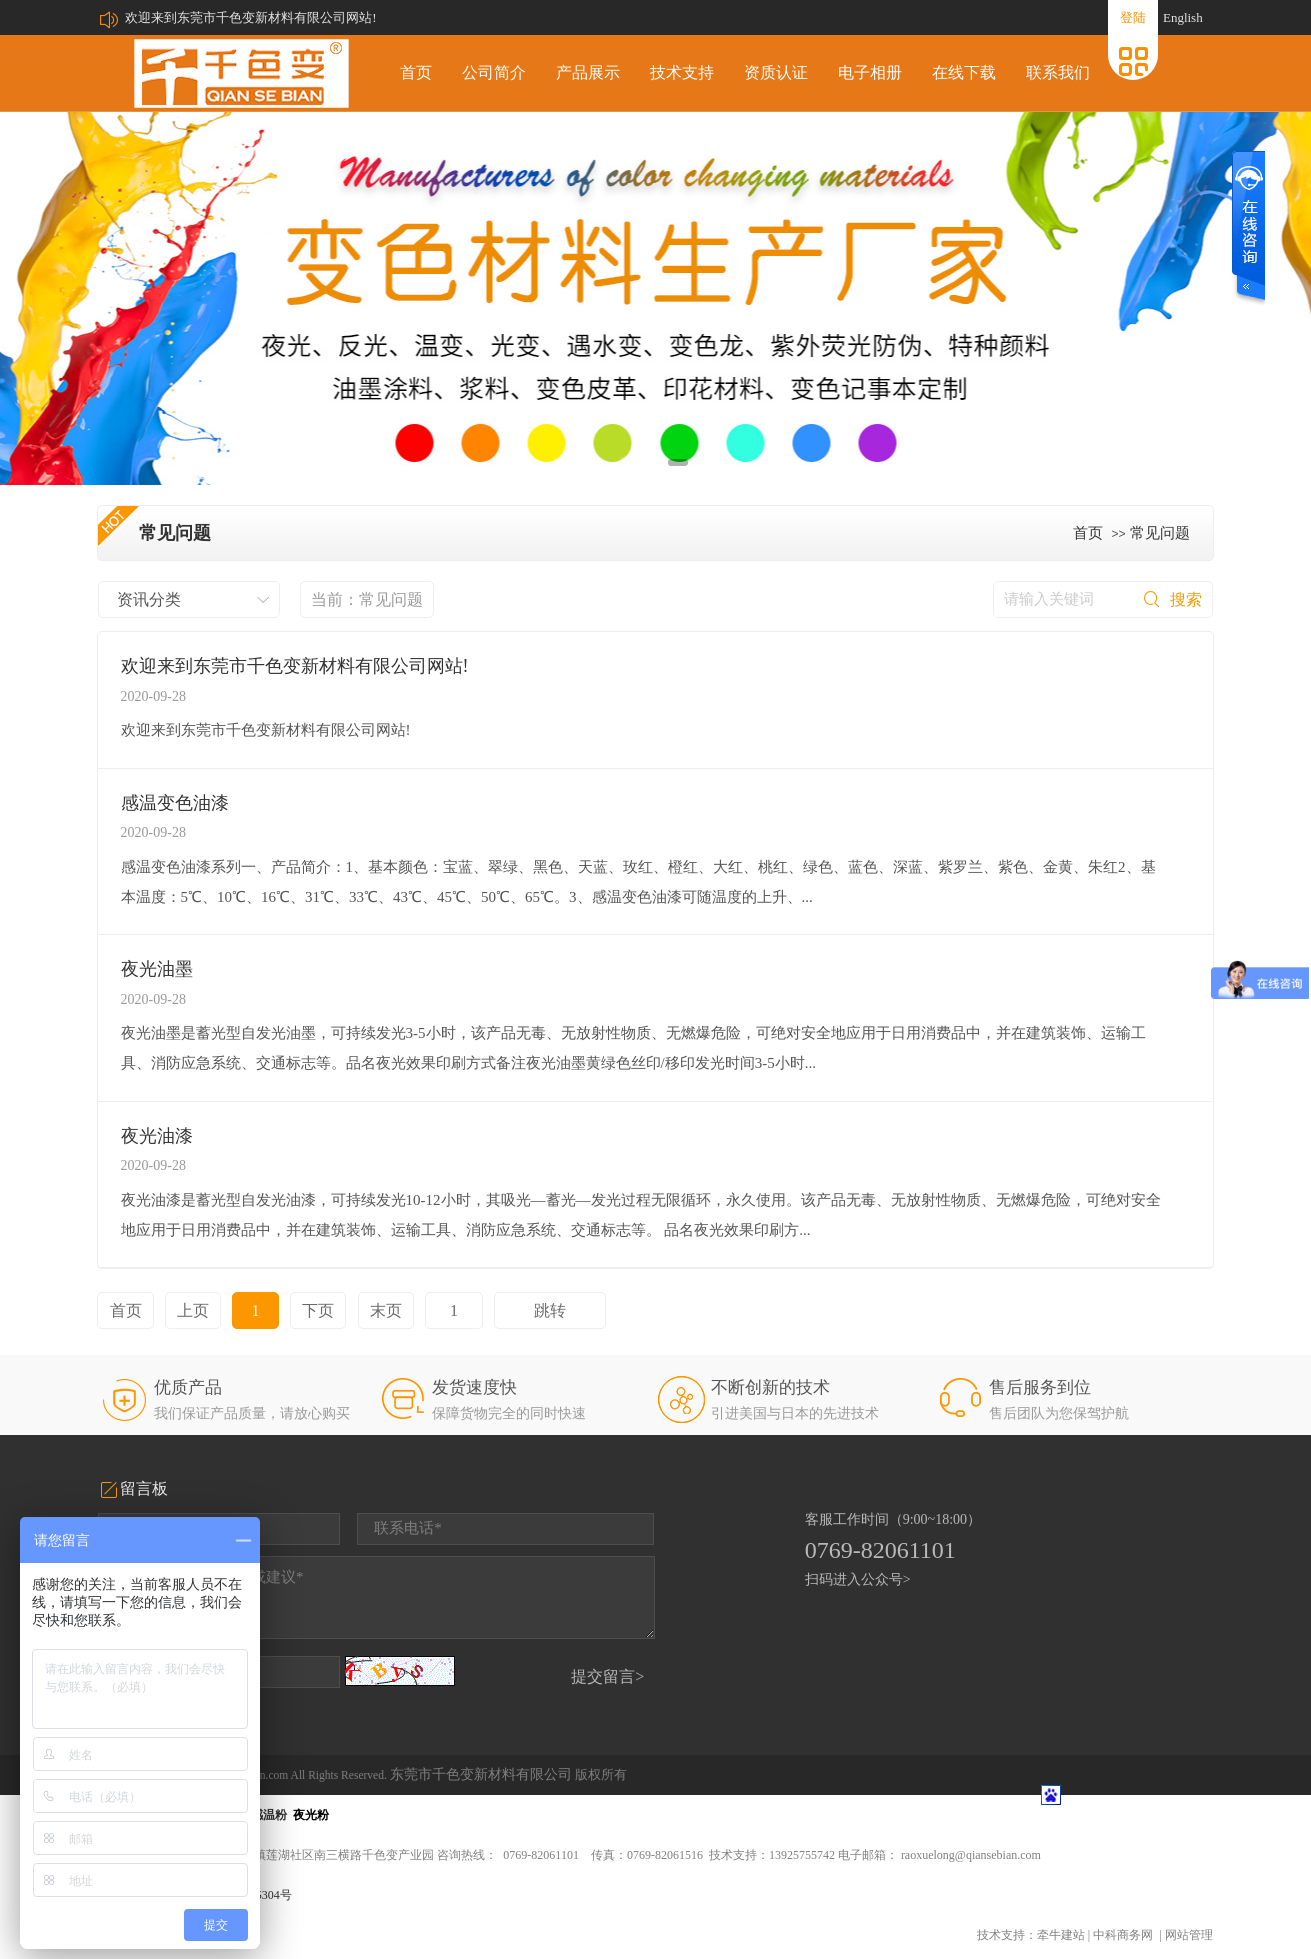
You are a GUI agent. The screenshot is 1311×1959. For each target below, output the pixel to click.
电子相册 (870, 72)
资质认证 (776, 72)
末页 (386, 1310)
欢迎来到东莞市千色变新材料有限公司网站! (250, 17)
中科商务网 (1123, 1935)
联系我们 (1058, 72)
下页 (318, 1310)
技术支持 (682, 72)
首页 (416, 72)
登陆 (1133, 17)
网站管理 (1189, 1935)
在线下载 (964, 72)
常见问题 (1160, 533)
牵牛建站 (1061, 1935)
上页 (193, 1310)
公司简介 (494, 72)
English (1183, 17)
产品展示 (588, 72)
